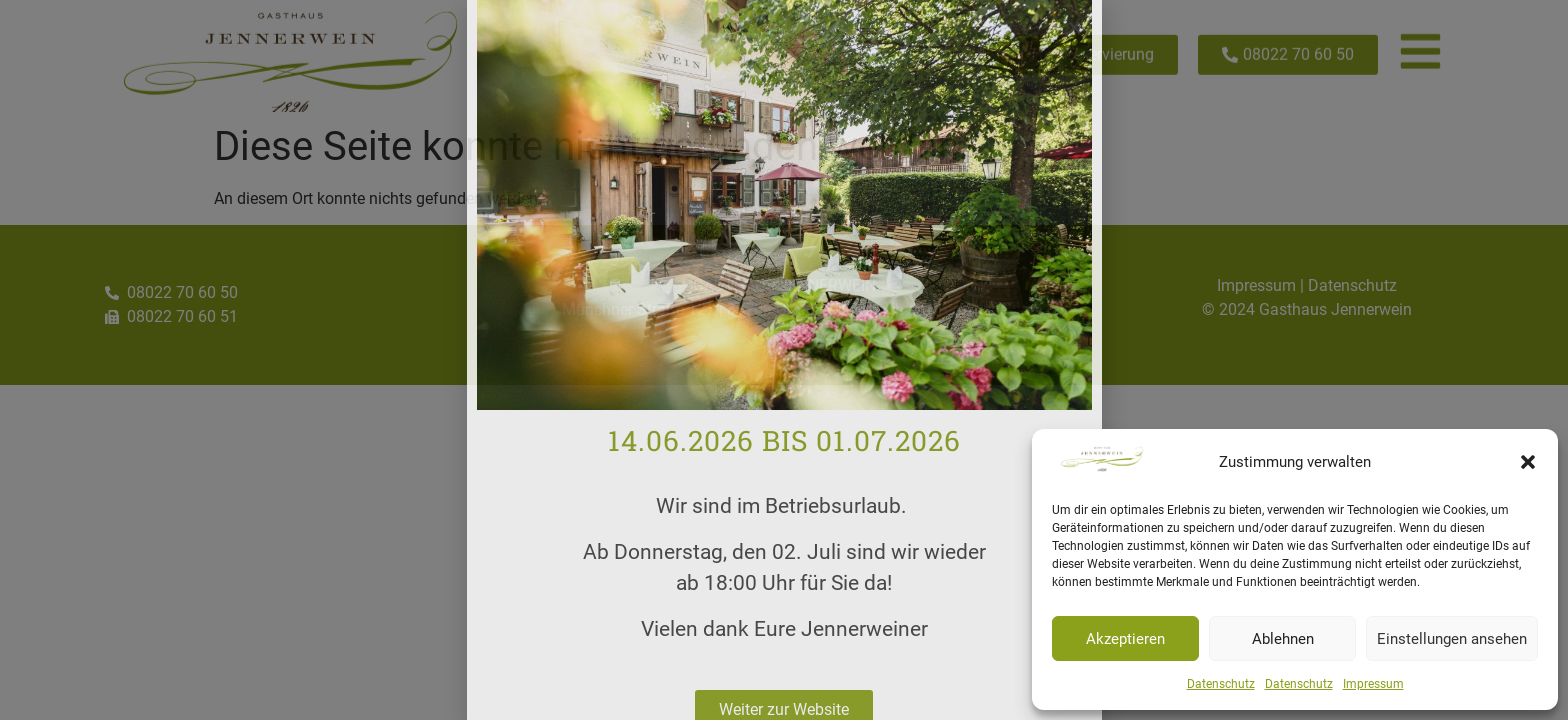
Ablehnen (1283, 639)
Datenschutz (1221, 684)
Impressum (1373, 684)
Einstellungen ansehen (1452, 639)
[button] (1528, 462)
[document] (784, 360)
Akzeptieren (1125, 639)
